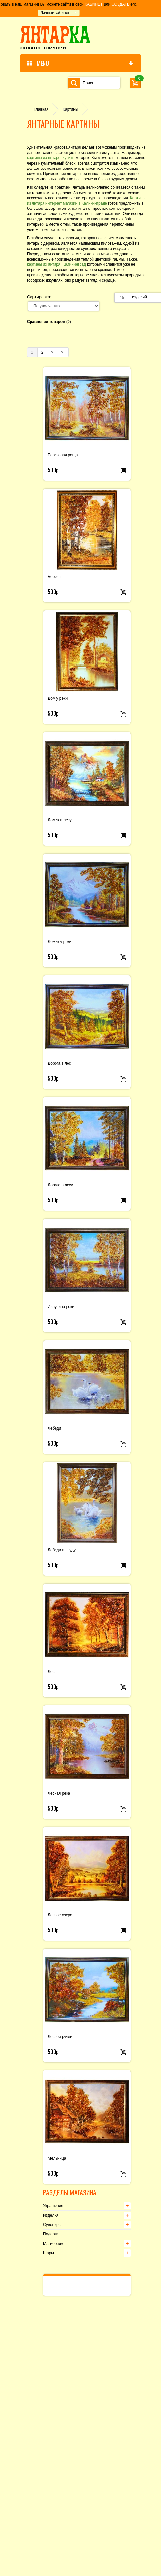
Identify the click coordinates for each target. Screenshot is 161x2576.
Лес (51, 1671)
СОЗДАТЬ (120, 4)
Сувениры (52, 2224)
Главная (41, 109)
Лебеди (54, 1428)
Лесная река (59, 1793)
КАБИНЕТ (94, 4)
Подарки (50, 2234)
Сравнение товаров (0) (49, 321)
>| (62, 352)
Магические (53, 2243)
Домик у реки (59, 941)
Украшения (53, 2206)
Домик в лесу (60, 820)
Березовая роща (63, 455)
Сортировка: (39, 296)
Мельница (57, 2158)
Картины (70, 109)
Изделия (50, 2215)
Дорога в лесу (60, 1185)
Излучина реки (61, 1306)
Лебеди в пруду (62, 1550)
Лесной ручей (60, 2036)
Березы (54, 576)
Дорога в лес (59, 1063)
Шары (48, 2253)
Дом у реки (58, 698)
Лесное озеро (60, 1915)
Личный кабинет (54, 12)
